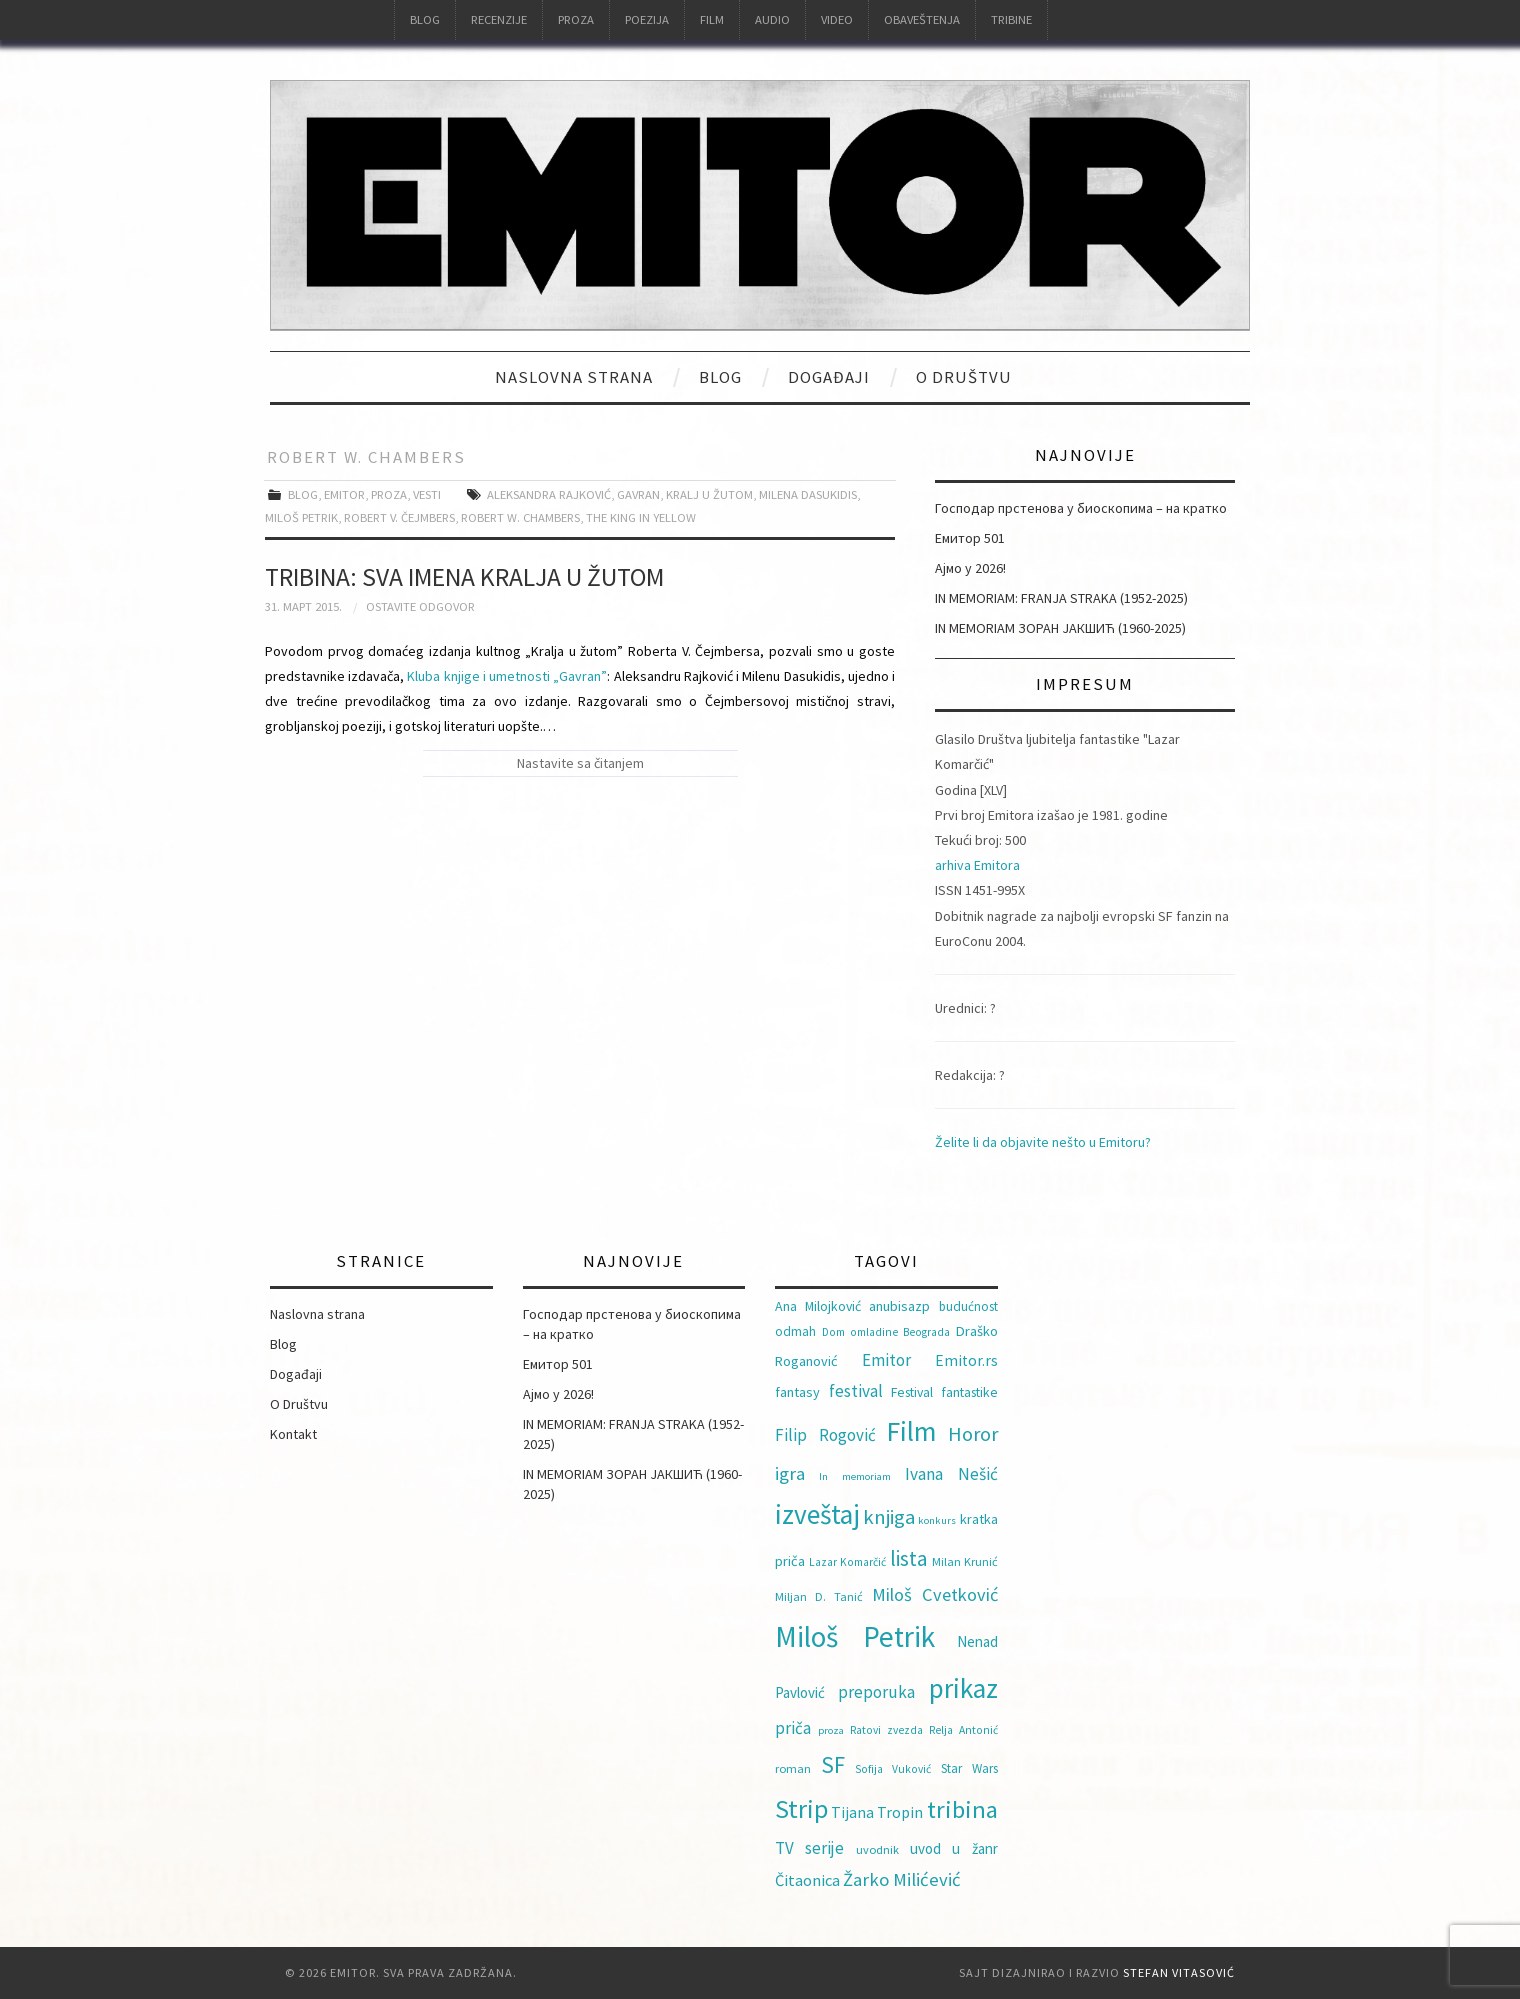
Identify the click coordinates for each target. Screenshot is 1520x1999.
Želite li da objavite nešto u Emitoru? (1043, 1142)
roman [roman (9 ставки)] (793, 1768)
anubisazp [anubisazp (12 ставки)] (899, 1306)
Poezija (647, 19)
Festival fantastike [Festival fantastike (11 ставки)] (944, 1392)
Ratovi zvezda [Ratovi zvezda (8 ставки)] (886, 1730)
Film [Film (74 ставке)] (911, 1431)
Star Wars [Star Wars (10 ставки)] (969, 1768)
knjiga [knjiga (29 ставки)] (889, 1517)
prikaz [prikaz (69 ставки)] (963, 1688)
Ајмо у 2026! (970, 568)
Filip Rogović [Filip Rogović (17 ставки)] (825, 1435)
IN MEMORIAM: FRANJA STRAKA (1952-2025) (1061, 598)
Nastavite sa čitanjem (580, 763)
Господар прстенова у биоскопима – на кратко (1081, 508)
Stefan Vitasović (1179, 1972)
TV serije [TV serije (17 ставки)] (809, 1848)
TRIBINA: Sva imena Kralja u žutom (464, 577)
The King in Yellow (641, 517)
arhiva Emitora (977, 865)
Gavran (638, 494)
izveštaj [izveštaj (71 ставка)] (817, 1514)
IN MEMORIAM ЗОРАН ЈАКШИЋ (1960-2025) (1060, 628)
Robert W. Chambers (520, 517)
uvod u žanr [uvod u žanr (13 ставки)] (954, 1848)
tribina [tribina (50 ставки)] (962, 1809)
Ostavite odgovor (420, 606)
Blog (425, 19)
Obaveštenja (922, 19)
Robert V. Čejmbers (399, 517)
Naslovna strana (574, 377)
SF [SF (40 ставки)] (833, 1764)
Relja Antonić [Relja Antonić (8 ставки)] (963, 1730)
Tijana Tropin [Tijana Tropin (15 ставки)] (877, 1812)
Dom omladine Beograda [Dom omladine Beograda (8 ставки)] (886, 1332)
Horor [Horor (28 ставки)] (973, 1434)
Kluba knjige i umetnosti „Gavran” (507, 676)
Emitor (344, 494)
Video (837, 19)
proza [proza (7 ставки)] (831, 1730)
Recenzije (499, 19)
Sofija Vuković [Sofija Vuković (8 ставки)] (893, 1769)
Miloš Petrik (301, 517)
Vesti (427, 494)
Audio (772, 19)
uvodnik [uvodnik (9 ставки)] (877, 1849)
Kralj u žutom (709, 494)
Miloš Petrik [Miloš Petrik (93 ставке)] (855, 1636)
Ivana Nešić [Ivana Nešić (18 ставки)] (951, 1474)
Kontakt (293, 1434)
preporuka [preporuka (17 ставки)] (876, 1692)
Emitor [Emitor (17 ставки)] (886, 1360)
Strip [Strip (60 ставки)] (801, 1808)
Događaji (829, 377)
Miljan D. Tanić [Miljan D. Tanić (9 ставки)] (819, 1596)
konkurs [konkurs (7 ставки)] (937, 1520)
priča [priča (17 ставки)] (793, 1728)
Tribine (1011, 19)
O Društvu (964, 377)
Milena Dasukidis (808, 494)
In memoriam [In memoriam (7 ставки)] (854, 1476)
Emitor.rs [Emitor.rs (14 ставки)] (966, 1360)
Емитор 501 (970, 538)
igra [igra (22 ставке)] (790, 1473)
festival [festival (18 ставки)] (856, 1391)
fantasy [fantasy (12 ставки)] (797, 1392)
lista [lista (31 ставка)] (909, 1558)
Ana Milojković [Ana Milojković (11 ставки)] (818, 1306)
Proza (576, 19)
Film (712, 19)
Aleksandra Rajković (549, 494)
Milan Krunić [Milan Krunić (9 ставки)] (965, 1561)
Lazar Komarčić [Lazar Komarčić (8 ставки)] (847, 1562)
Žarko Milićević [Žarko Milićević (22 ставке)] (902, 1879)
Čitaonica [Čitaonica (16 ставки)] (807, 1880)
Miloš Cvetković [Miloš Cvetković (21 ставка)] (935, 1594)
